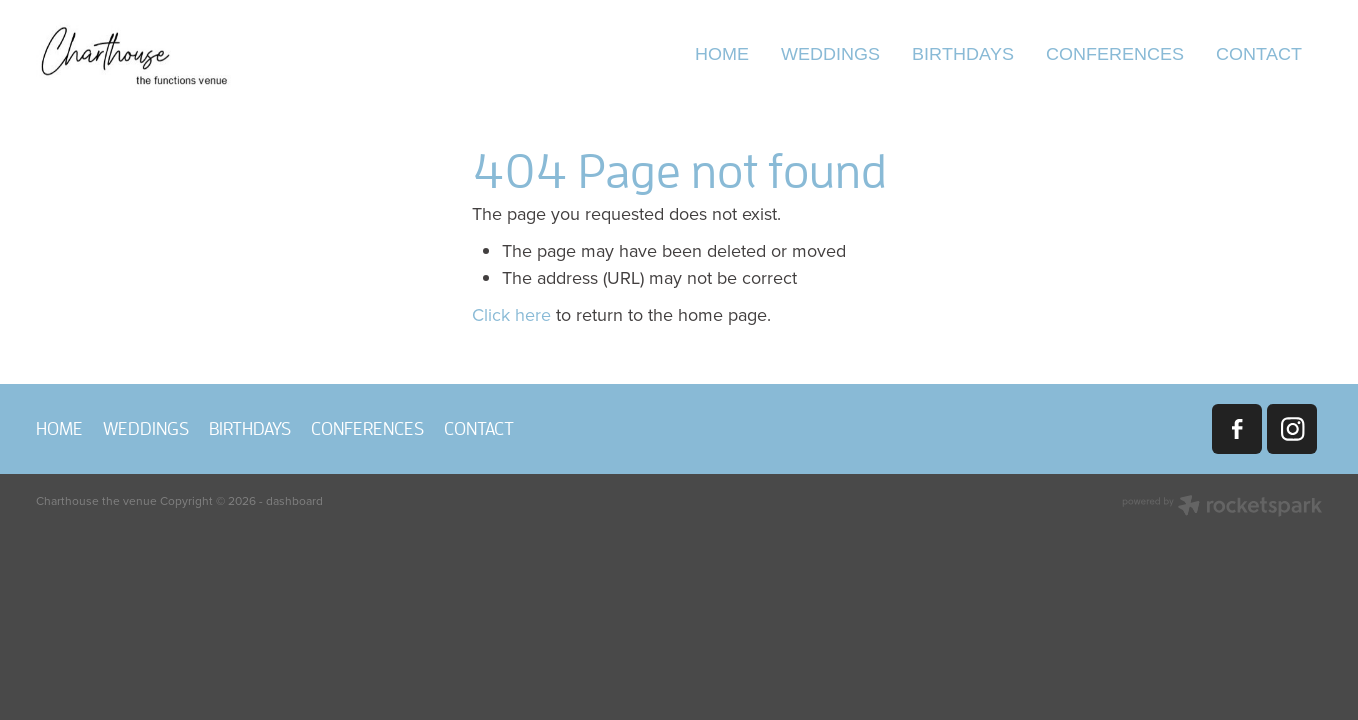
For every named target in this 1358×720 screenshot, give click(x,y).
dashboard (294, 500)
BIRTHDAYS (963, 53)
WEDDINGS (830, 53)
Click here (511, 314)
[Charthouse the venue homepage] (164, 55)
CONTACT (1259, 53)
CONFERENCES (1115, 53)
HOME (722, 53)
